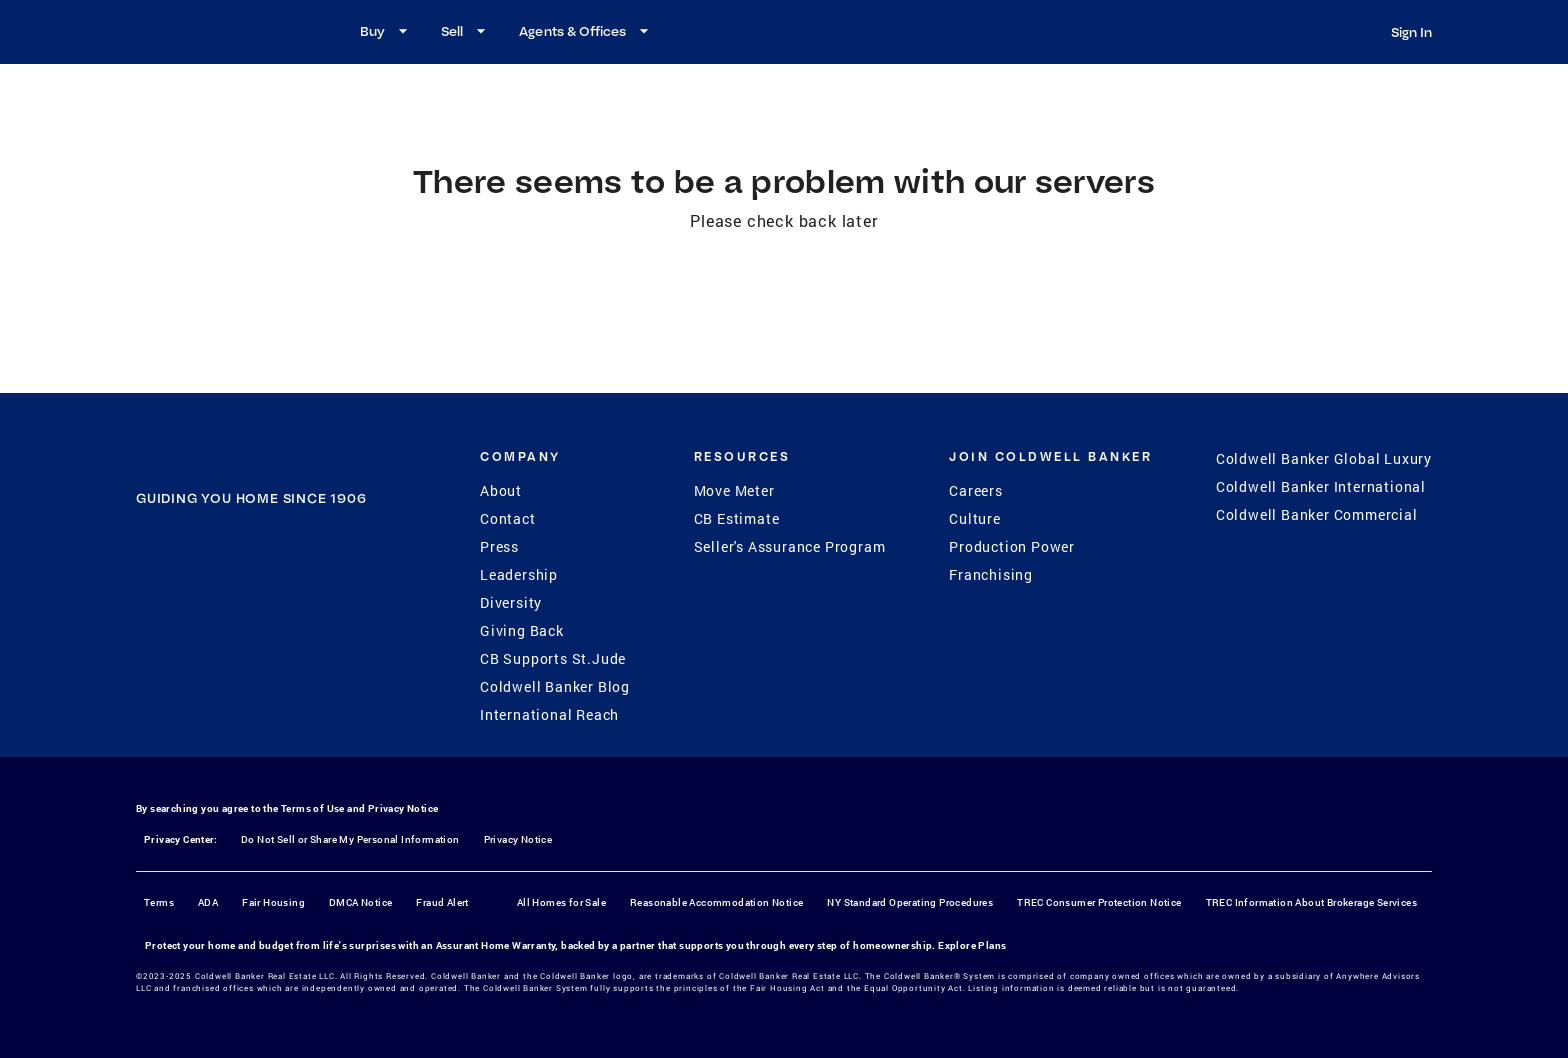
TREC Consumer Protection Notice (1099, 902)
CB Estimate (737, 518)
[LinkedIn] (329, 622)
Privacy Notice (403, 808)
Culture (975, 518)
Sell (466, 31)
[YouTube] (277, 622)
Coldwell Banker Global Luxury (1324, 458)
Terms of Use (313, 808)
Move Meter (734, 490)
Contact (508, 518)
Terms (159, 902)
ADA (208, 902)
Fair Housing (273, 902)
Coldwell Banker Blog (555, 686)
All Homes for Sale (561, 902)
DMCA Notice (360, 902)
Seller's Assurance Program (790, 546)
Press (499, 546)
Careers (976, 490)
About (501, 490)
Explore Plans (972, 945)
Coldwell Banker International (1321, 486)
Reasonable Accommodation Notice (716, 902)
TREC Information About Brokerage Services (1311, 902)
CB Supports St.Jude (553, 658)
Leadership (519, 574)
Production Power (1012, 546)
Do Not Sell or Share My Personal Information (350, 839)
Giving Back (522, 630)
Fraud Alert (442, 902)
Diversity (511, 602)
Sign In (1411, 32)
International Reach (549, 714)
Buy (386, 31)
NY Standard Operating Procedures (910, 902)
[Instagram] (225, 622)
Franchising (991, 574)
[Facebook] (173, 622)
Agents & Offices (586, 31)
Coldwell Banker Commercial (1317, 514)
